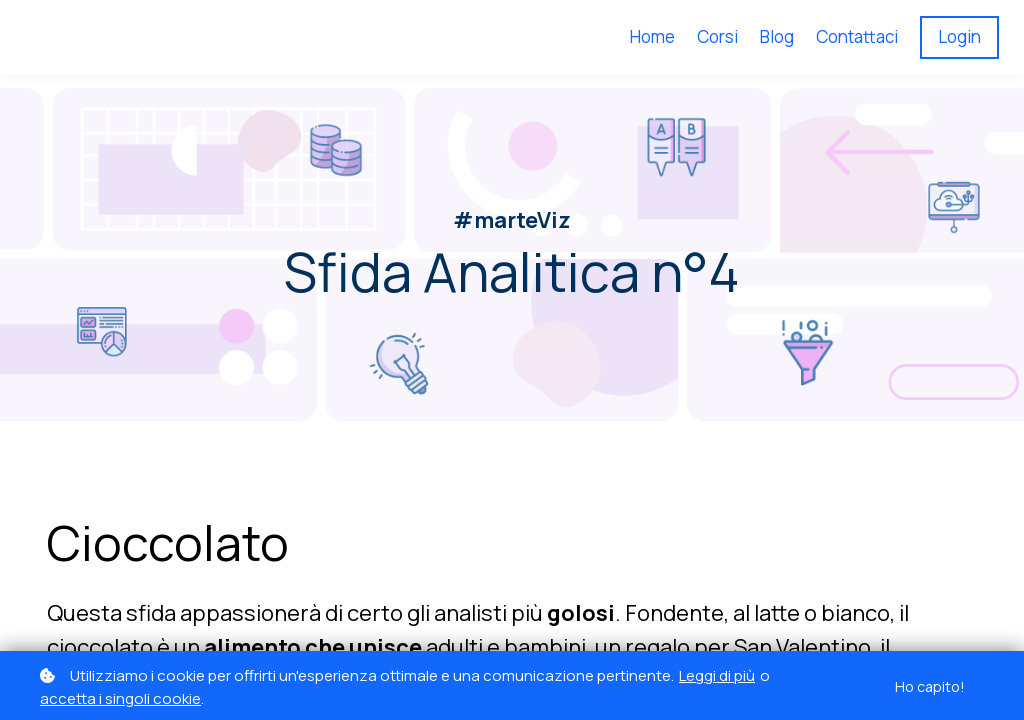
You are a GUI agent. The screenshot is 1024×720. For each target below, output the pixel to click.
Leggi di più (717, 675)
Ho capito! (930, 686)
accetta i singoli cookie (120, 698)
